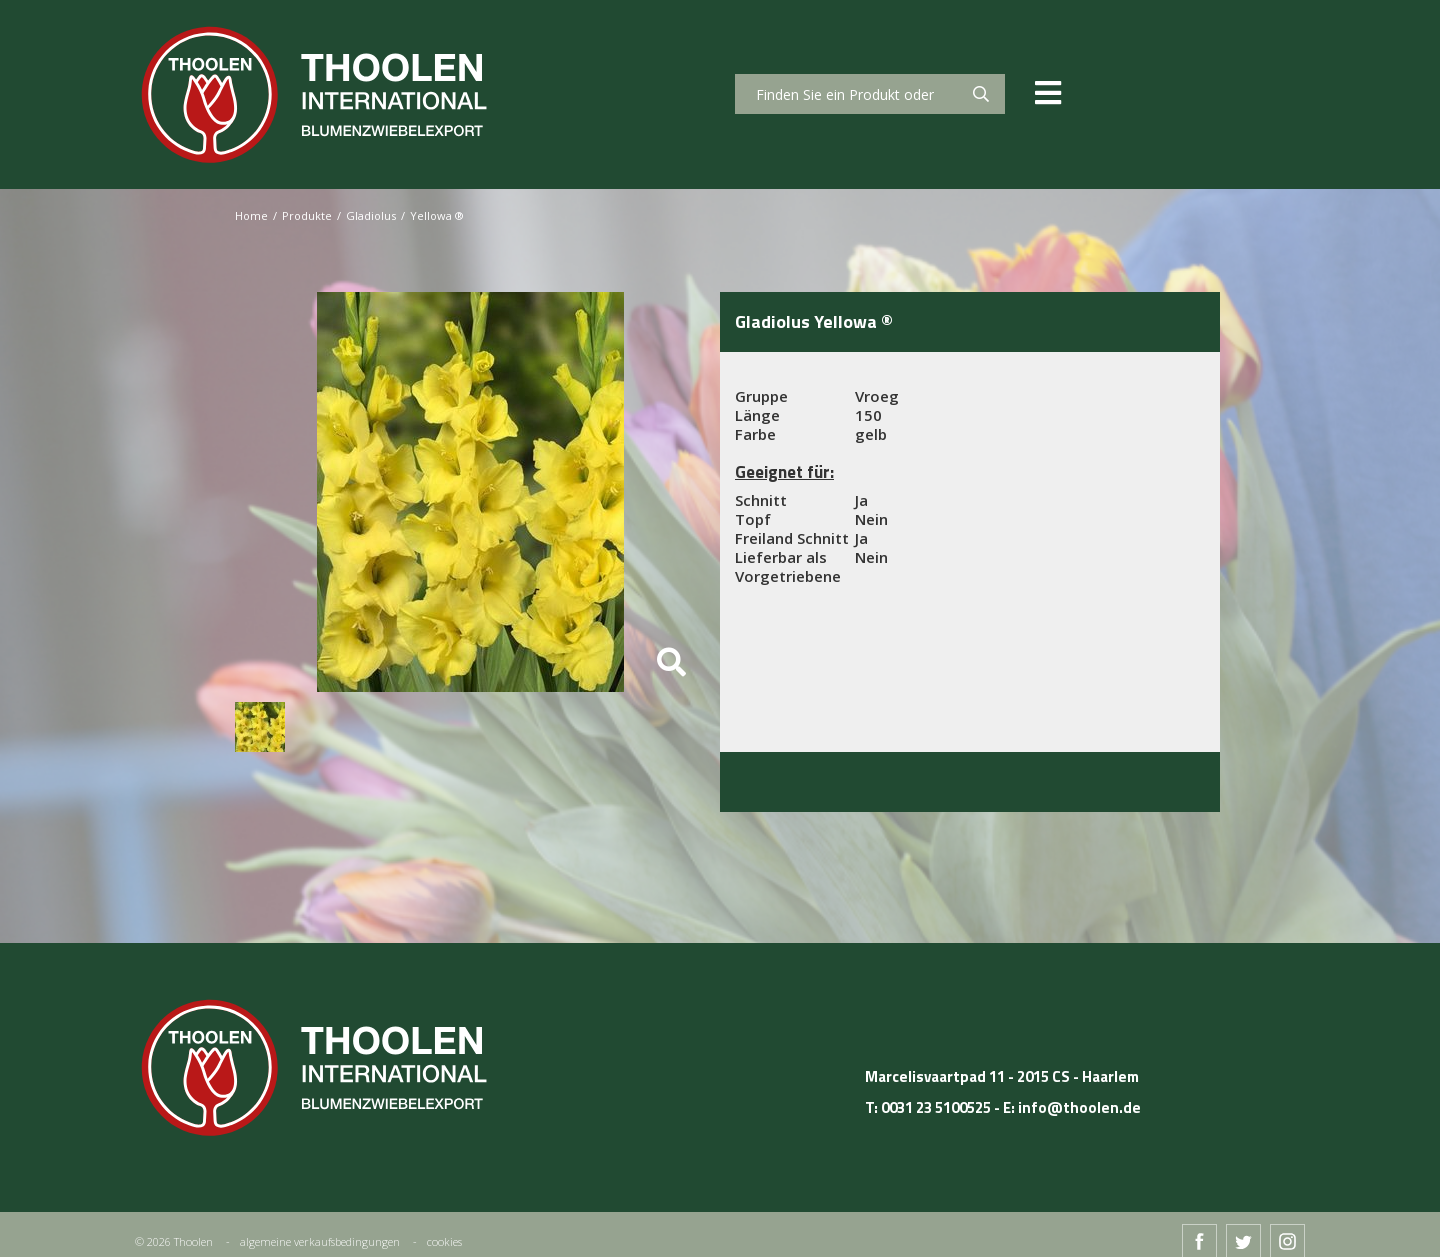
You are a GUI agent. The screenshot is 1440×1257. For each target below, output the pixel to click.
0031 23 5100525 (936, 1107)
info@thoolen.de (1079, 1107)
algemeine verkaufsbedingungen (320, 1241)
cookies (444, 1241)
